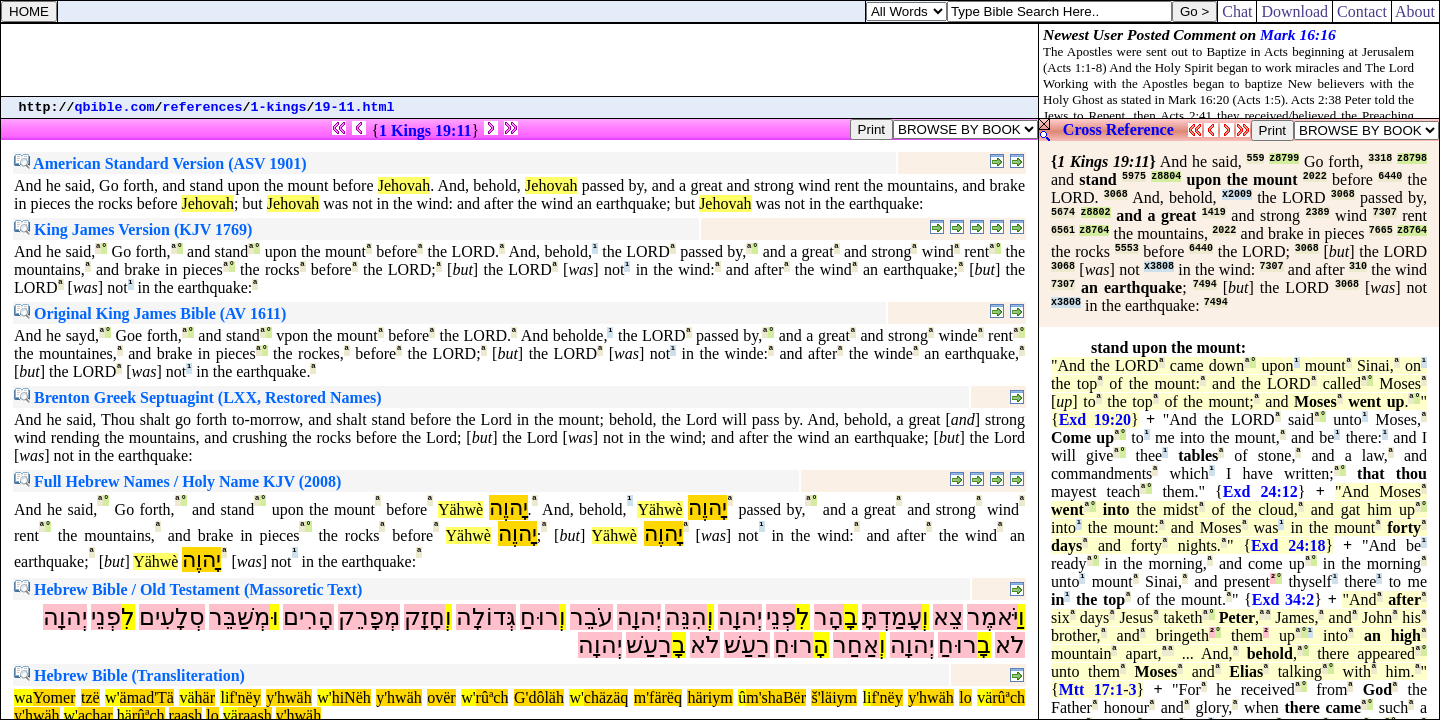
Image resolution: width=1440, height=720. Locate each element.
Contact (1362, 11)
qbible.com (115, 107)
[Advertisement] (520, 60)
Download (1294, 11)
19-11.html (355, 107)
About (1415, 11)
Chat (1237, 11)
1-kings (279, 107)
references (203, 107)
